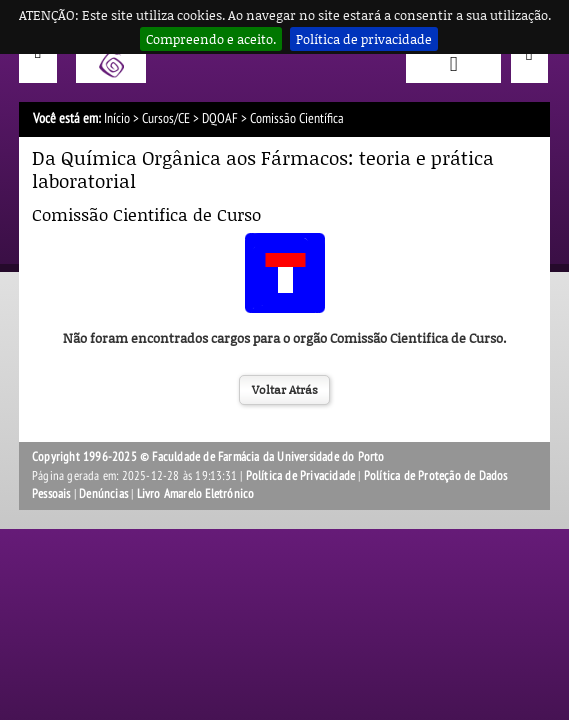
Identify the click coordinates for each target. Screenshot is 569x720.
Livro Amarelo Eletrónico (196, 494)
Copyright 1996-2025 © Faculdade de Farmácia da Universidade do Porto (208, 457)
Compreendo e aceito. (211, 39)
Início (117, 118)
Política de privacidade (364, 39)
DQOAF (220, 118)
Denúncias (103, 494)
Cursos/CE (166, 118)
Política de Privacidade (301, 476)
